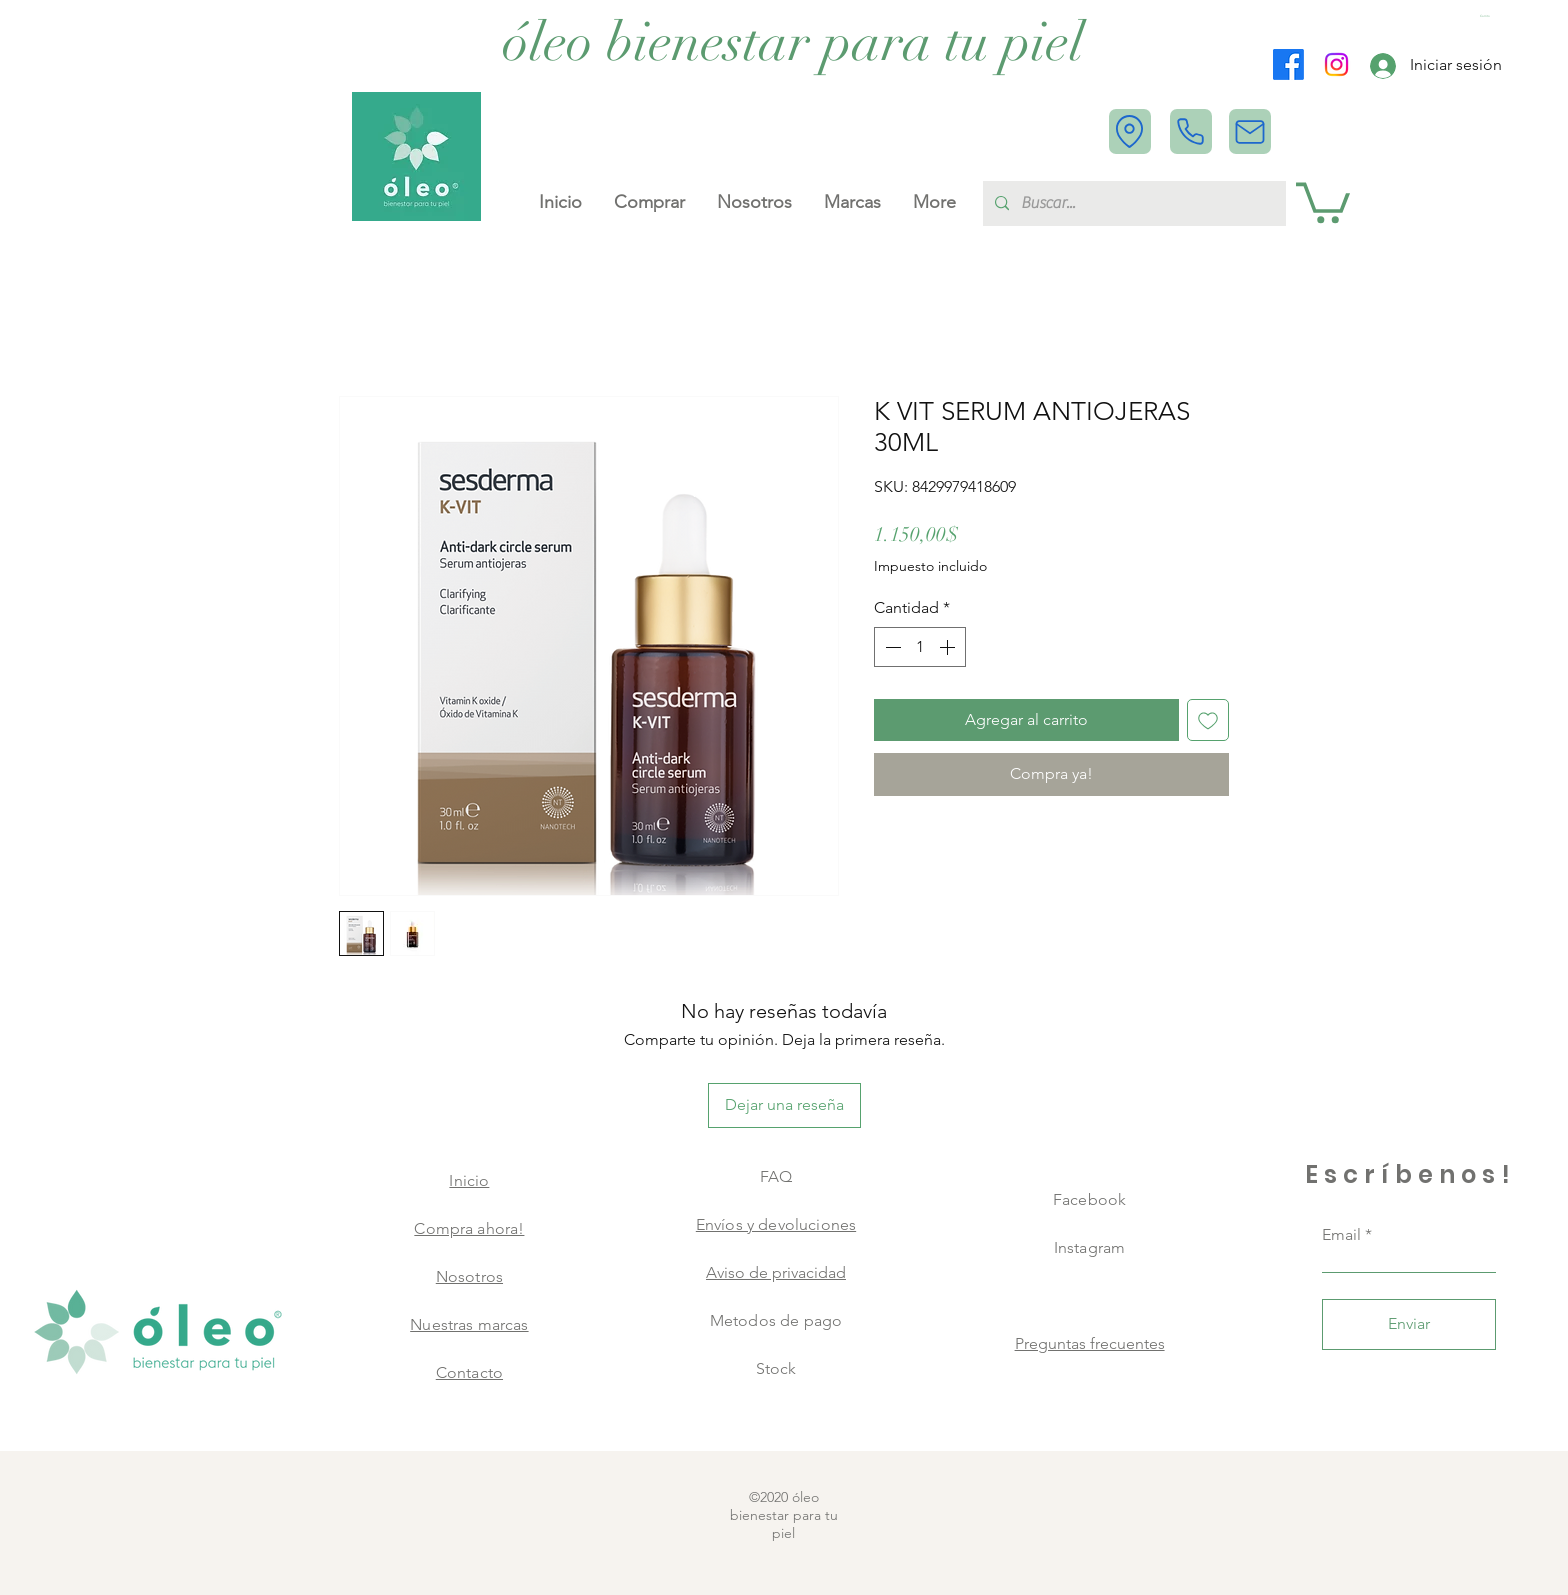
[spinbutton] (920, 647)
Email (1341, 1235)
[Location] (1130, 131)
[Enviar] (1409, 1324)
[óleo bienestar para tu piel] (793, 43)
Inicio (469, 1180)
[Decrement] (891, 647)
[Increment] (949, 647)
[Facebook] (1288, 64)
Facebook (1089, 1199)
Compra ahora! (469, 1228)
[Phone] (1191, 131)
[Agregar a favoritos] (1208, 720)
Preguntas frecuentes (1090, 1343)
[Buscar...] (1132, 203)
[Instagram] (1336, 64)
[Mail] (1250, 131)
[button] (1487, 16)
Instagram (1089, 1247)
